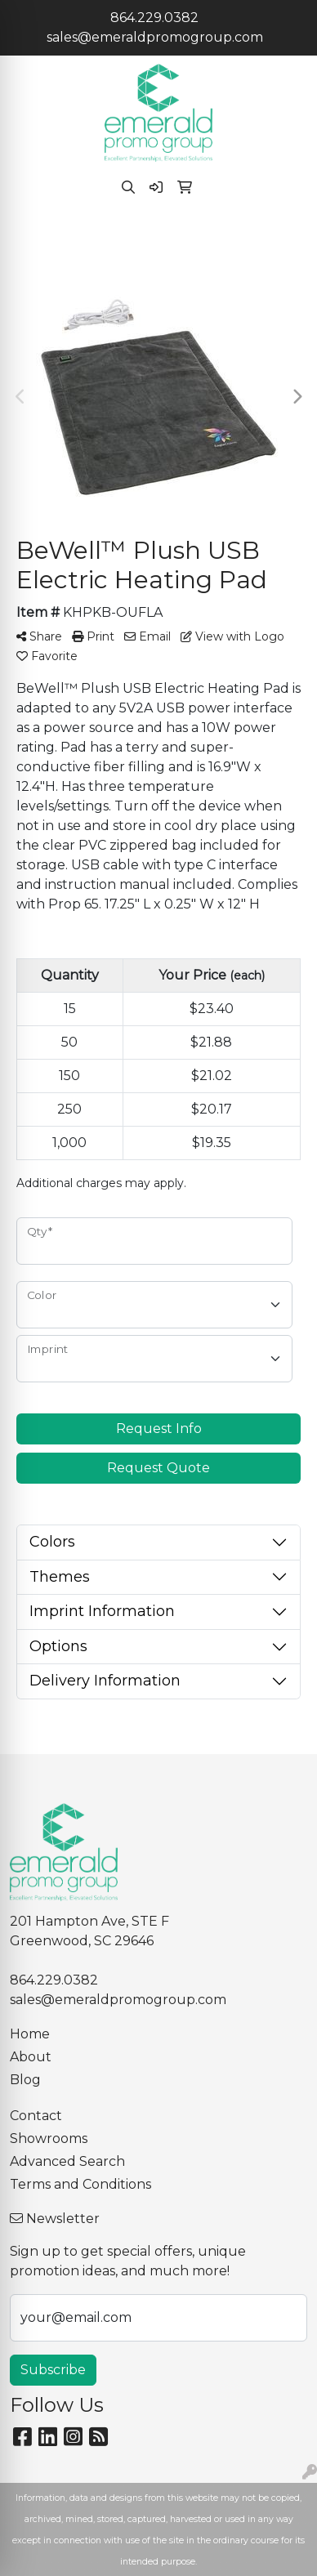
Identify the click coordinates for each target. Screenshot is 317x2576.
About (30, 2057)
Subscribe (53, 2369)
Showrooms (48, 2138)
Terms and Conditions (80, 2184)
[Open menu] (284, 241)
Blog (25, 2079)
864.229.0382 (154, 17)
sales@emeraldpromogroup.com (155, 37)
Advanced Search (67, 2161)
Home (30, 2034)
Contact (36, 2115)
